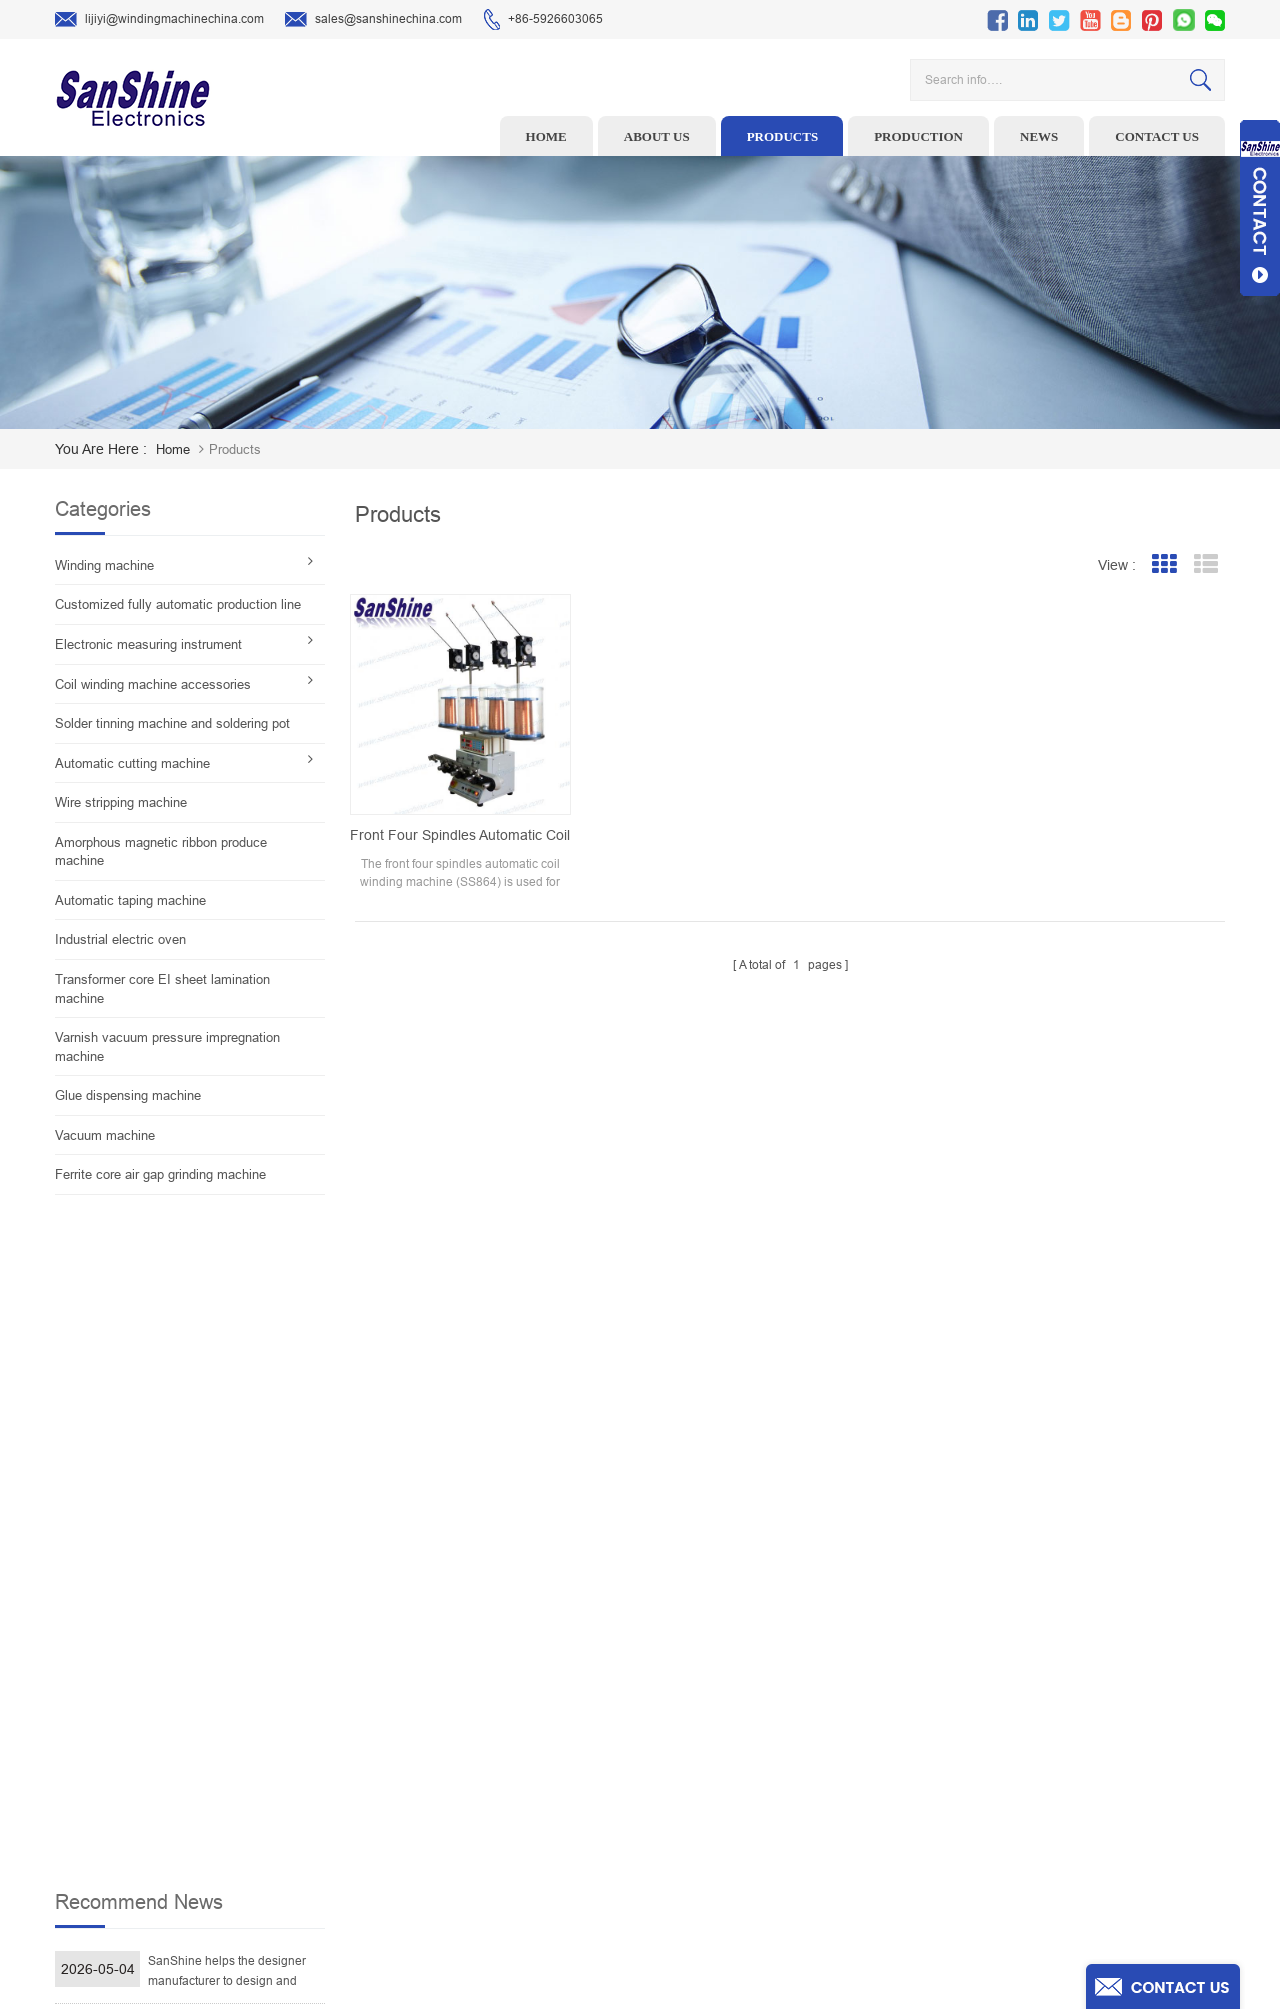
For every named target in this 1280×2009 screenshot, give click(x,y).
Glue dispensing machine (128, 1095)
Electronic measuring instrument (148, 644)
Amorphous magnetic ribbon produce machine (161, 852)
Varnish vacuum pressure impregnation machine (167, 1047)
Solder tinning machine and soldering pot (172, 723)
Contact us (1157, 136)
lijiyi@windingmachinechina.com (159, 20)
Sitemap (759, 1832)
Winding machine (104, 565)
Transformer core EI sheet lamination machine (162, 989)
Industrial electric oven (120, 939)
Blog (749, 1801)
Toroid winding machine (504, 1646)
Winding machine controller (514, 1739)
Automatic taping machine (130, 900)
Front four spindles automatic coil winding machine (453, 820)
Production (918, 136)
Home (546, 136)
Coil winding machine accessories (153, 684)
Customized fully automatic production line (178, 604)
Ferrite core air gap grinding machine (160, 1174)
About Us (762, 1708)
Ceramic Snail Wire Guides (511, 1708)
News (1039, 136)
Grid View (1163, 564)
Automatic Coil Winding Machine (526, 1801)
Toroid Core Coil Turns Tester (517, 1770)
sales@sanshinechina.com (373, 20)
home (173, 449)
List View (1205, 564)
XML (749, 1863)
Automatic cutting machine (132, 763)
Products (783, 136)
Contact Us (767, 1770)
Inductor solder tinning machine (526, 1832)
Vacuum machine (105, 1135)
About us (657, 136)
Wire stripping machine (121, 802)
